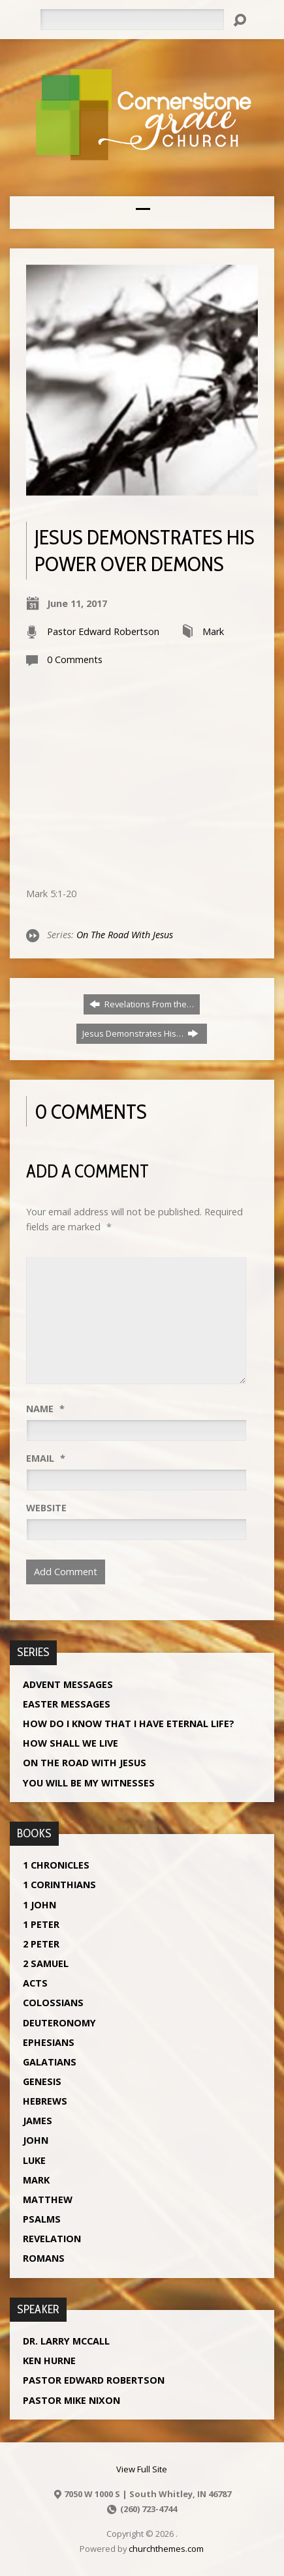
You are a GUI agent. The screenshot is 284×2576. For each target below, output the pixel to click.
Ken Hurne (49, 2360)
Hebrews (45, 2101)
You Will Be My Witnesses (89, 1783)
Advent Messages (68, 1684)
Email (45, 1458)
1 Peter (41, 1924)
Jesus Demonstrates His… (140, 1033)
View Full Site (141, 2469)
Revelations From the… (141, 1004)
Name (45, 1408)
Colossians (53, 2002)
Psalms (42, 2219)
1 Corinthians (59, 1884)
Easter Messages (66, 1704)
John (35, 2140)
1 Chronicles (56, 1865)
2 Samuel (46, 1963)
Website (46, 1508)
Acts (35, 1983)
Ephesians (48, 2042)
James (37, 2120)
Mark (213, 631)
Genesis (42, 2081)
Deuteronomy (59, 2023)
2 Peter (41, 1944)
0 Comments (75, 659)
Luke (34, 2160)
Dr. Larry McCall (66, 2341)
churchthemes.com (166, 2548)
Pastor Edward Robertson (103, 631)
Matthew (47, 2199)
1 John (39, 1905)
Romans (44, 2258)
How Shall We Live (70, 1743)
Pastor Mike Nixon (71, 2400)
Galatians (49, 2062)
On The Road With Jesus (124, 934)
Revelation (52, 2238)
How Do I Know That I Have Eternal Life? (128, 1723)
